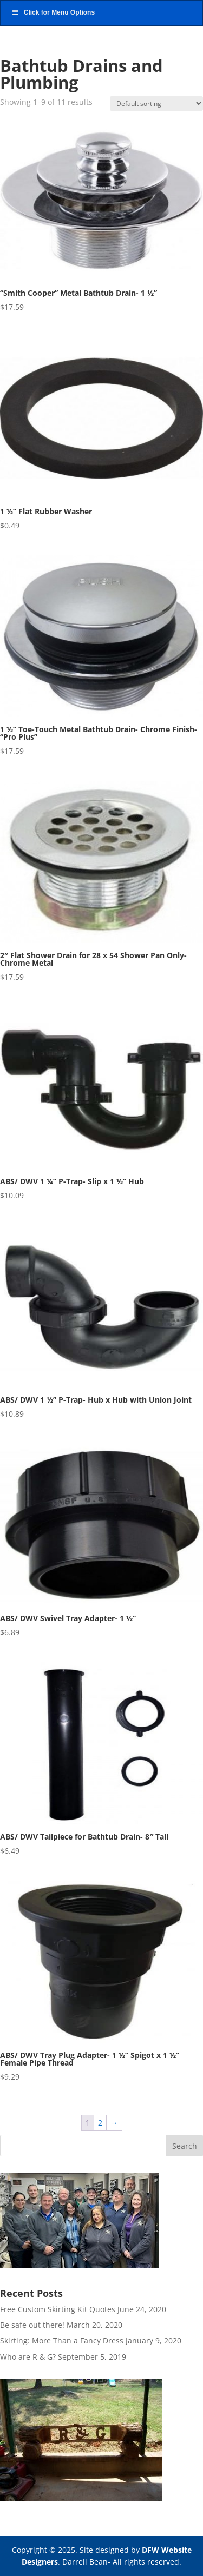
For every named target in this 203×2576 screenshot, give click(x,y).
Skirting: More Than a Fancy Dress (61, 2340)
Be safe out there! (32, 2325)
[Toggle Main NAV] (101, 13)
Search (184, 2146)
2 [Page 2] (100, 2122)
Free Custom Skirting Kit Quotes (57, 2309)
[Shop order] (156, 103)
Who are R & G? (28, 2357)
